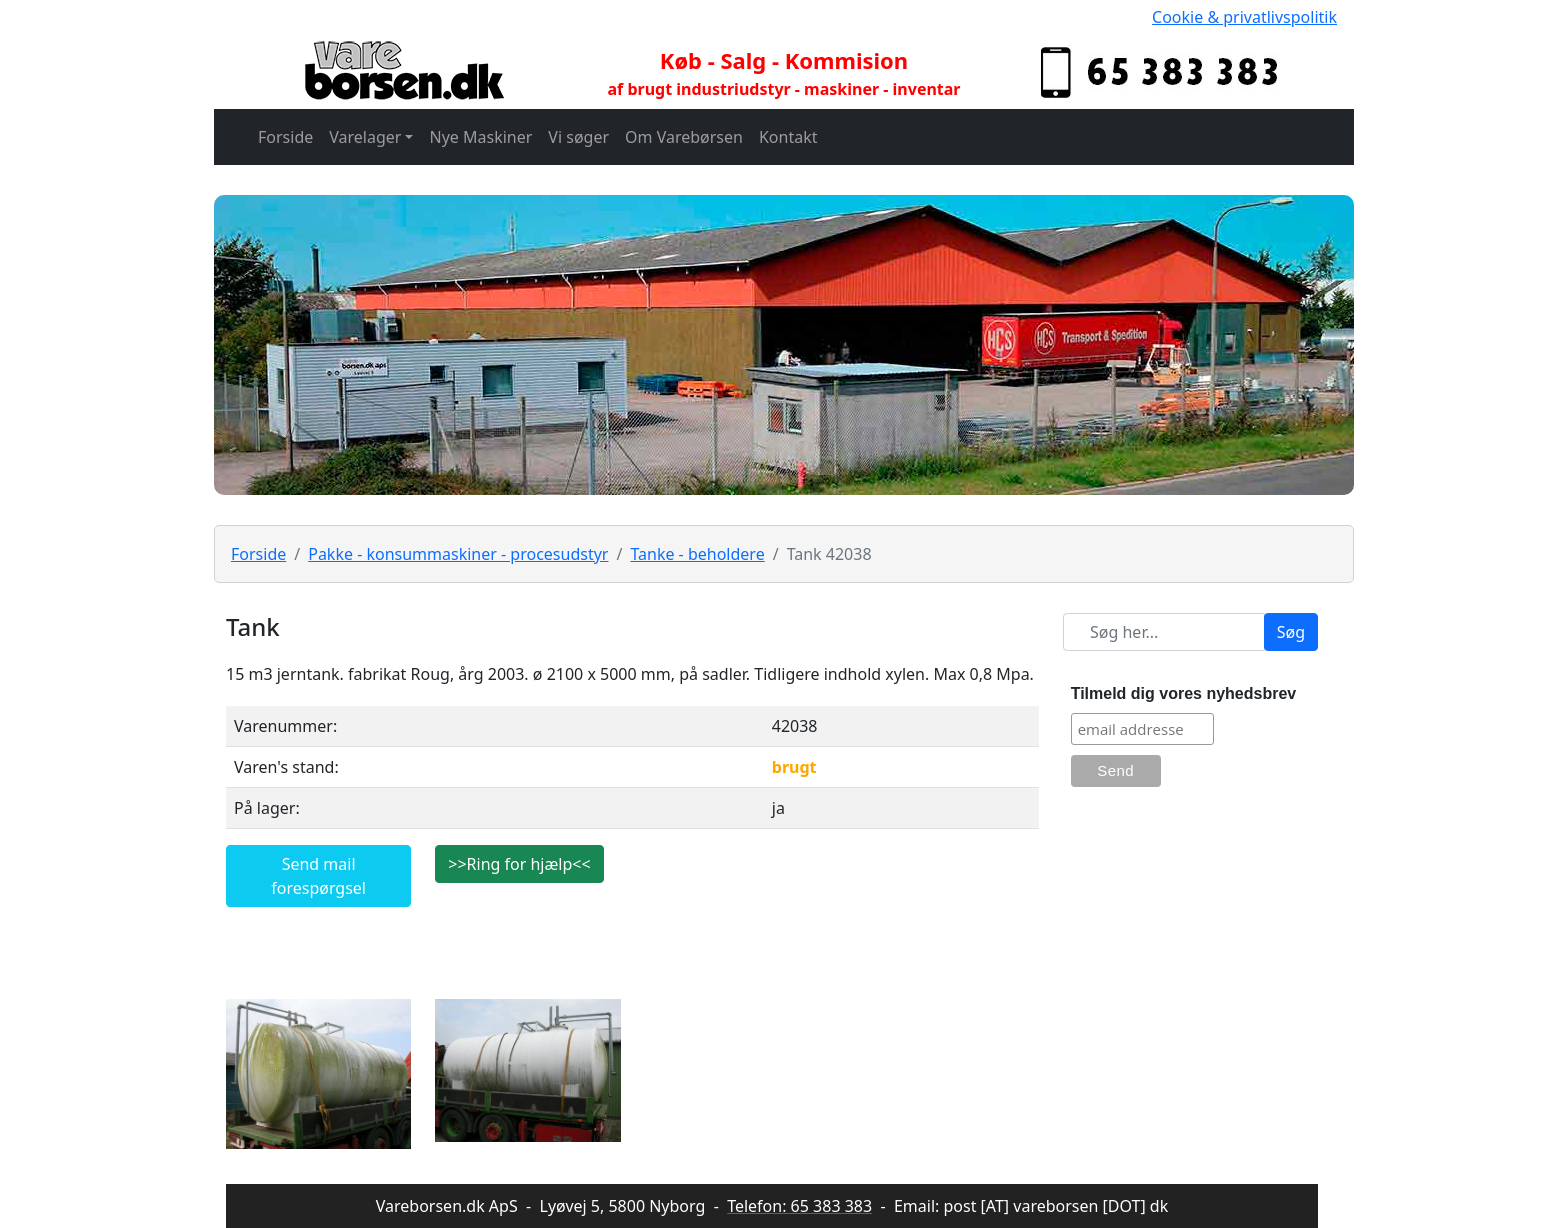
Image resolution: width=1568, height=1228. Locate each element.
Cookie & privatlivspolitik (1244, 17)
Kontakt (788, 137)
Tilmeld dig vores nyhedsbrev (1184, 693)
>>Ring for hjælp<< (519, 864)
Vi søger (578, 137)
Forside (285, 137)
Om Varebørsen (684, 137)
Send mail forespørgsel (318, 876)
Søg (1291, 632)
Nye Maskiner (480, 137)
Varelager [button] (365, 137)
